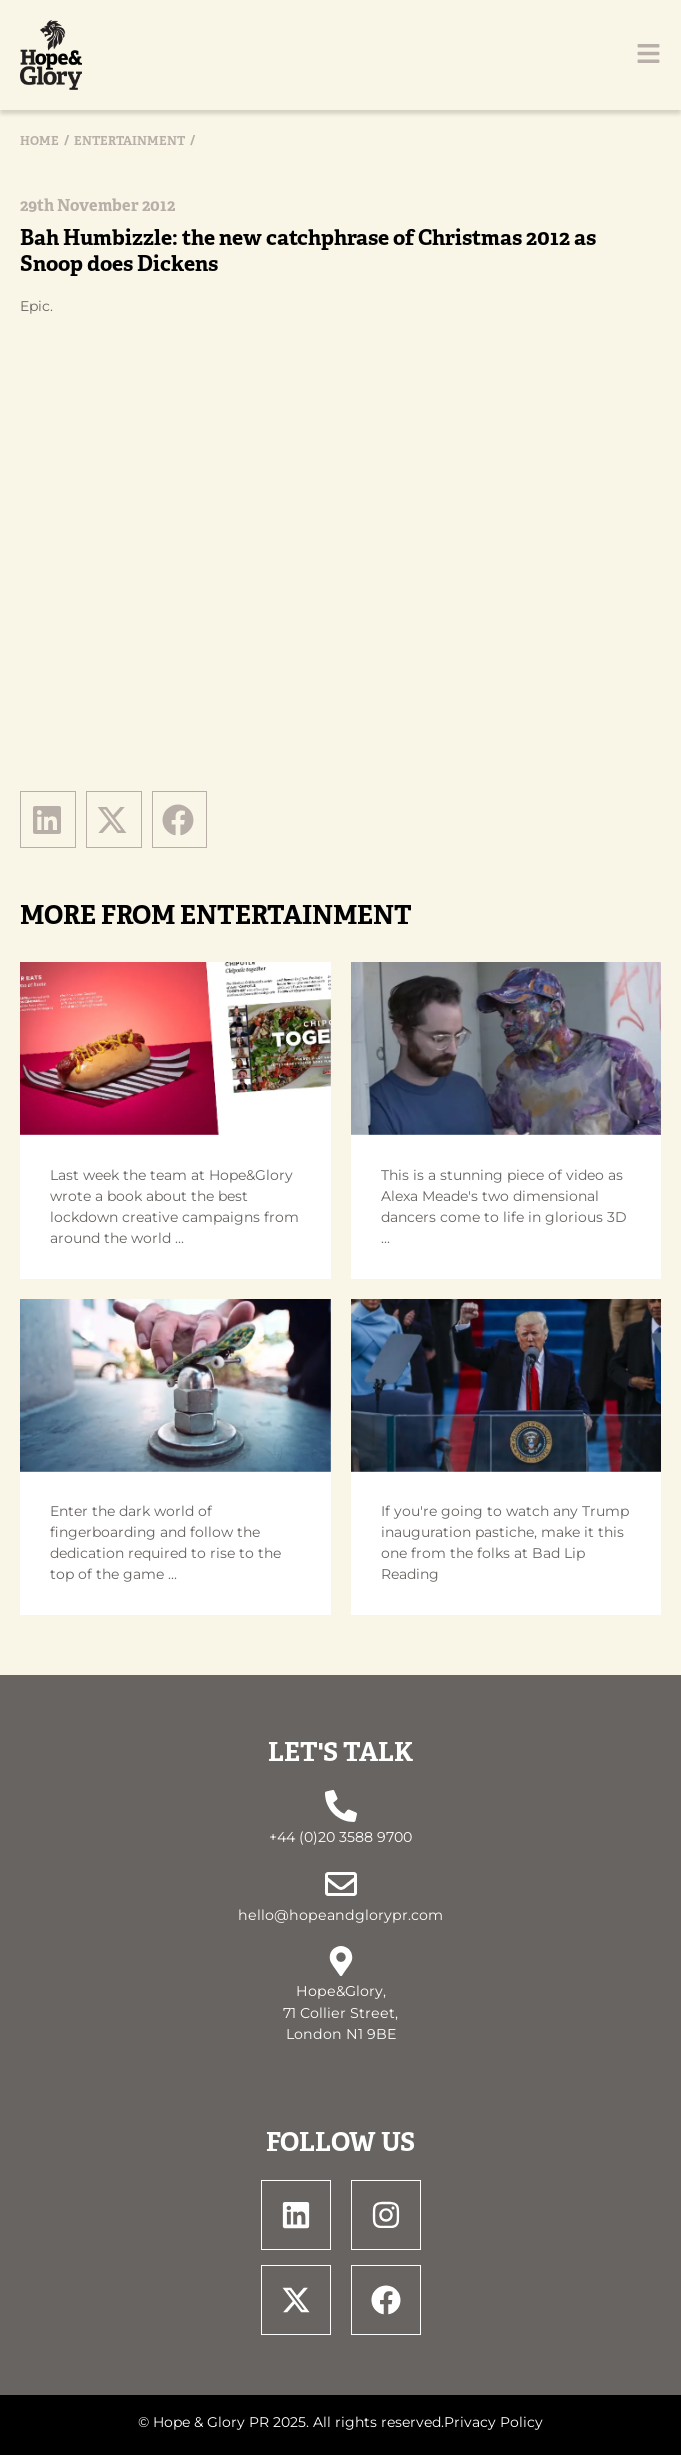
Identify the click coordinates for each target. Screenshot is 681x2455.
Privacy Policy (493, 2422)
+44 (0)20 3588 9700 (340, 1837)
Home (39, 141)
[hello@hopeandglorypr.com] (341, 1884)
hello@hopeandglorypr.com (340, 1915)
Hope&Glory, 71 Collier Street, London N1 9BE (340, 2012)
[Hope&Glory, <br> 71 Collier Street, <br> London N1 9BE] (341, 1961)
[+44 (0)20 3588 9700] (341, 1806)
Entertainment (129, 141)
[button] (48, 819)
